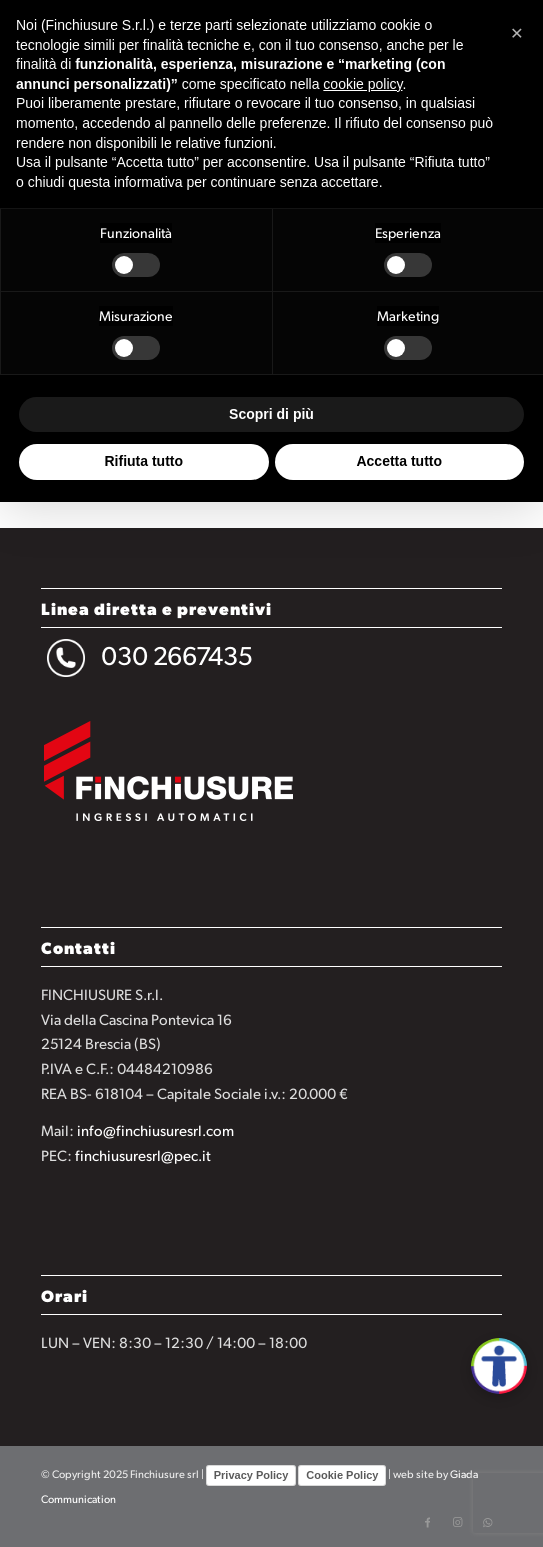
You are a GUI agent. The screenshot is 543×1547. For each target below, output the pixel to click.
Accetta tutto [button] (399, 461)
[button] (517, 32)
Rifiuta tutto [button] (143, 461)
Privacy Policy (251, 1475)
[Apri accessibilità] (499, 1366)
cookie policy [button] (362, 84)
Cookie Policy (342, 1475)
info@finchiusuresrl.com (155, 1129)
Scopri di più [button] (271, 414)
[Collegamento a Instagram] (457, 1522)
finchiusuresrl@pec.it (143, 1154)
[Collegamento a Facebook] (427, 1522)
